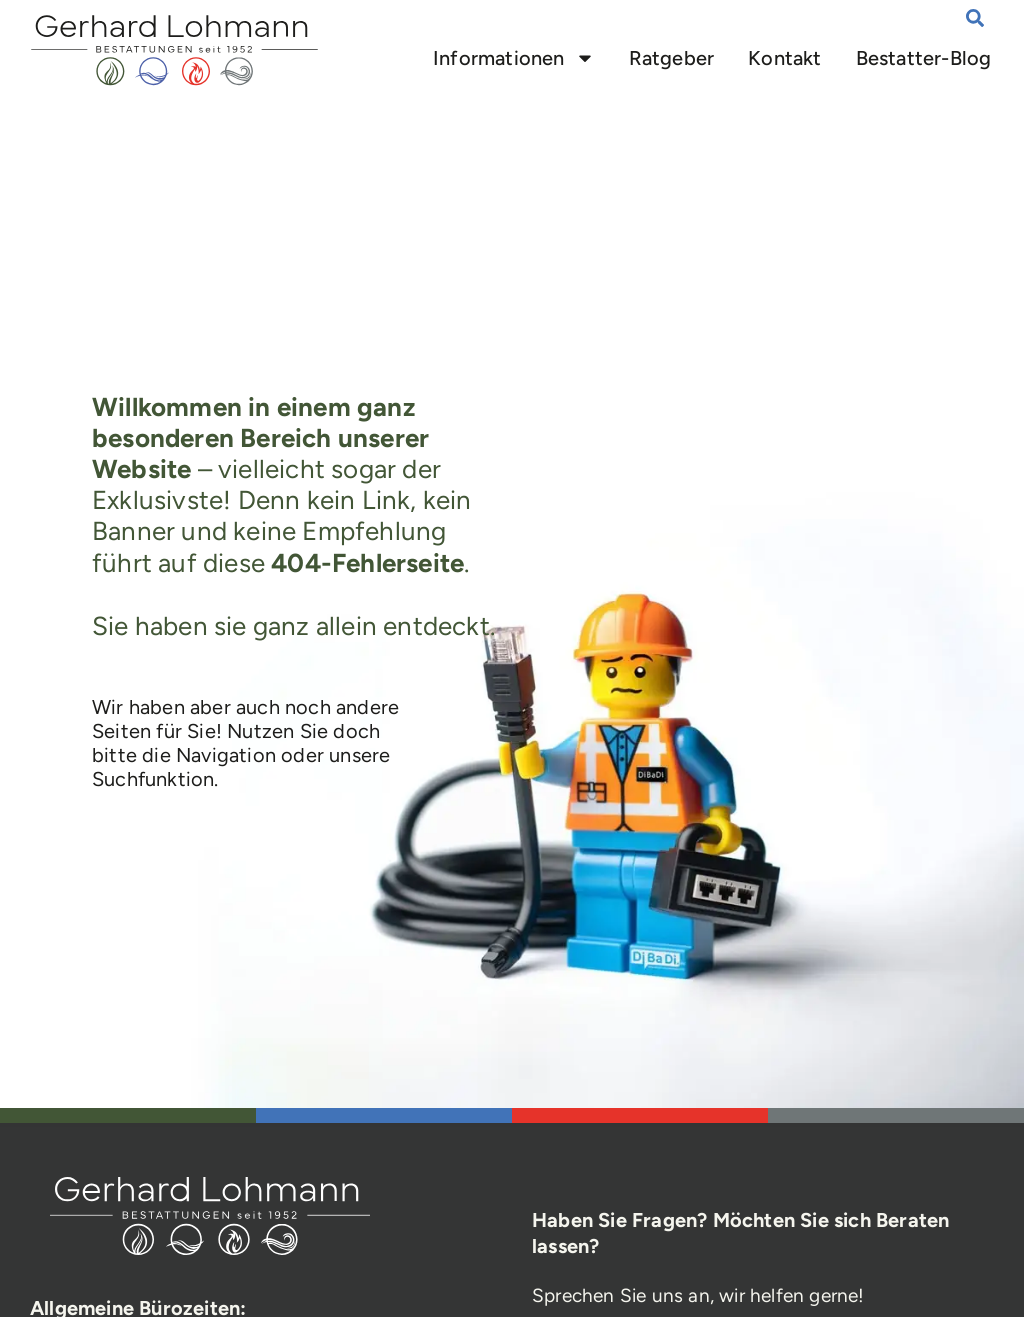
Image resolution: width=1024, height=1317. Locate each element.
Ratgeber (672, 58)
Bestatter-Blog (924, 58)
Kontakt (785, 58)
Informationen (514, 58)
